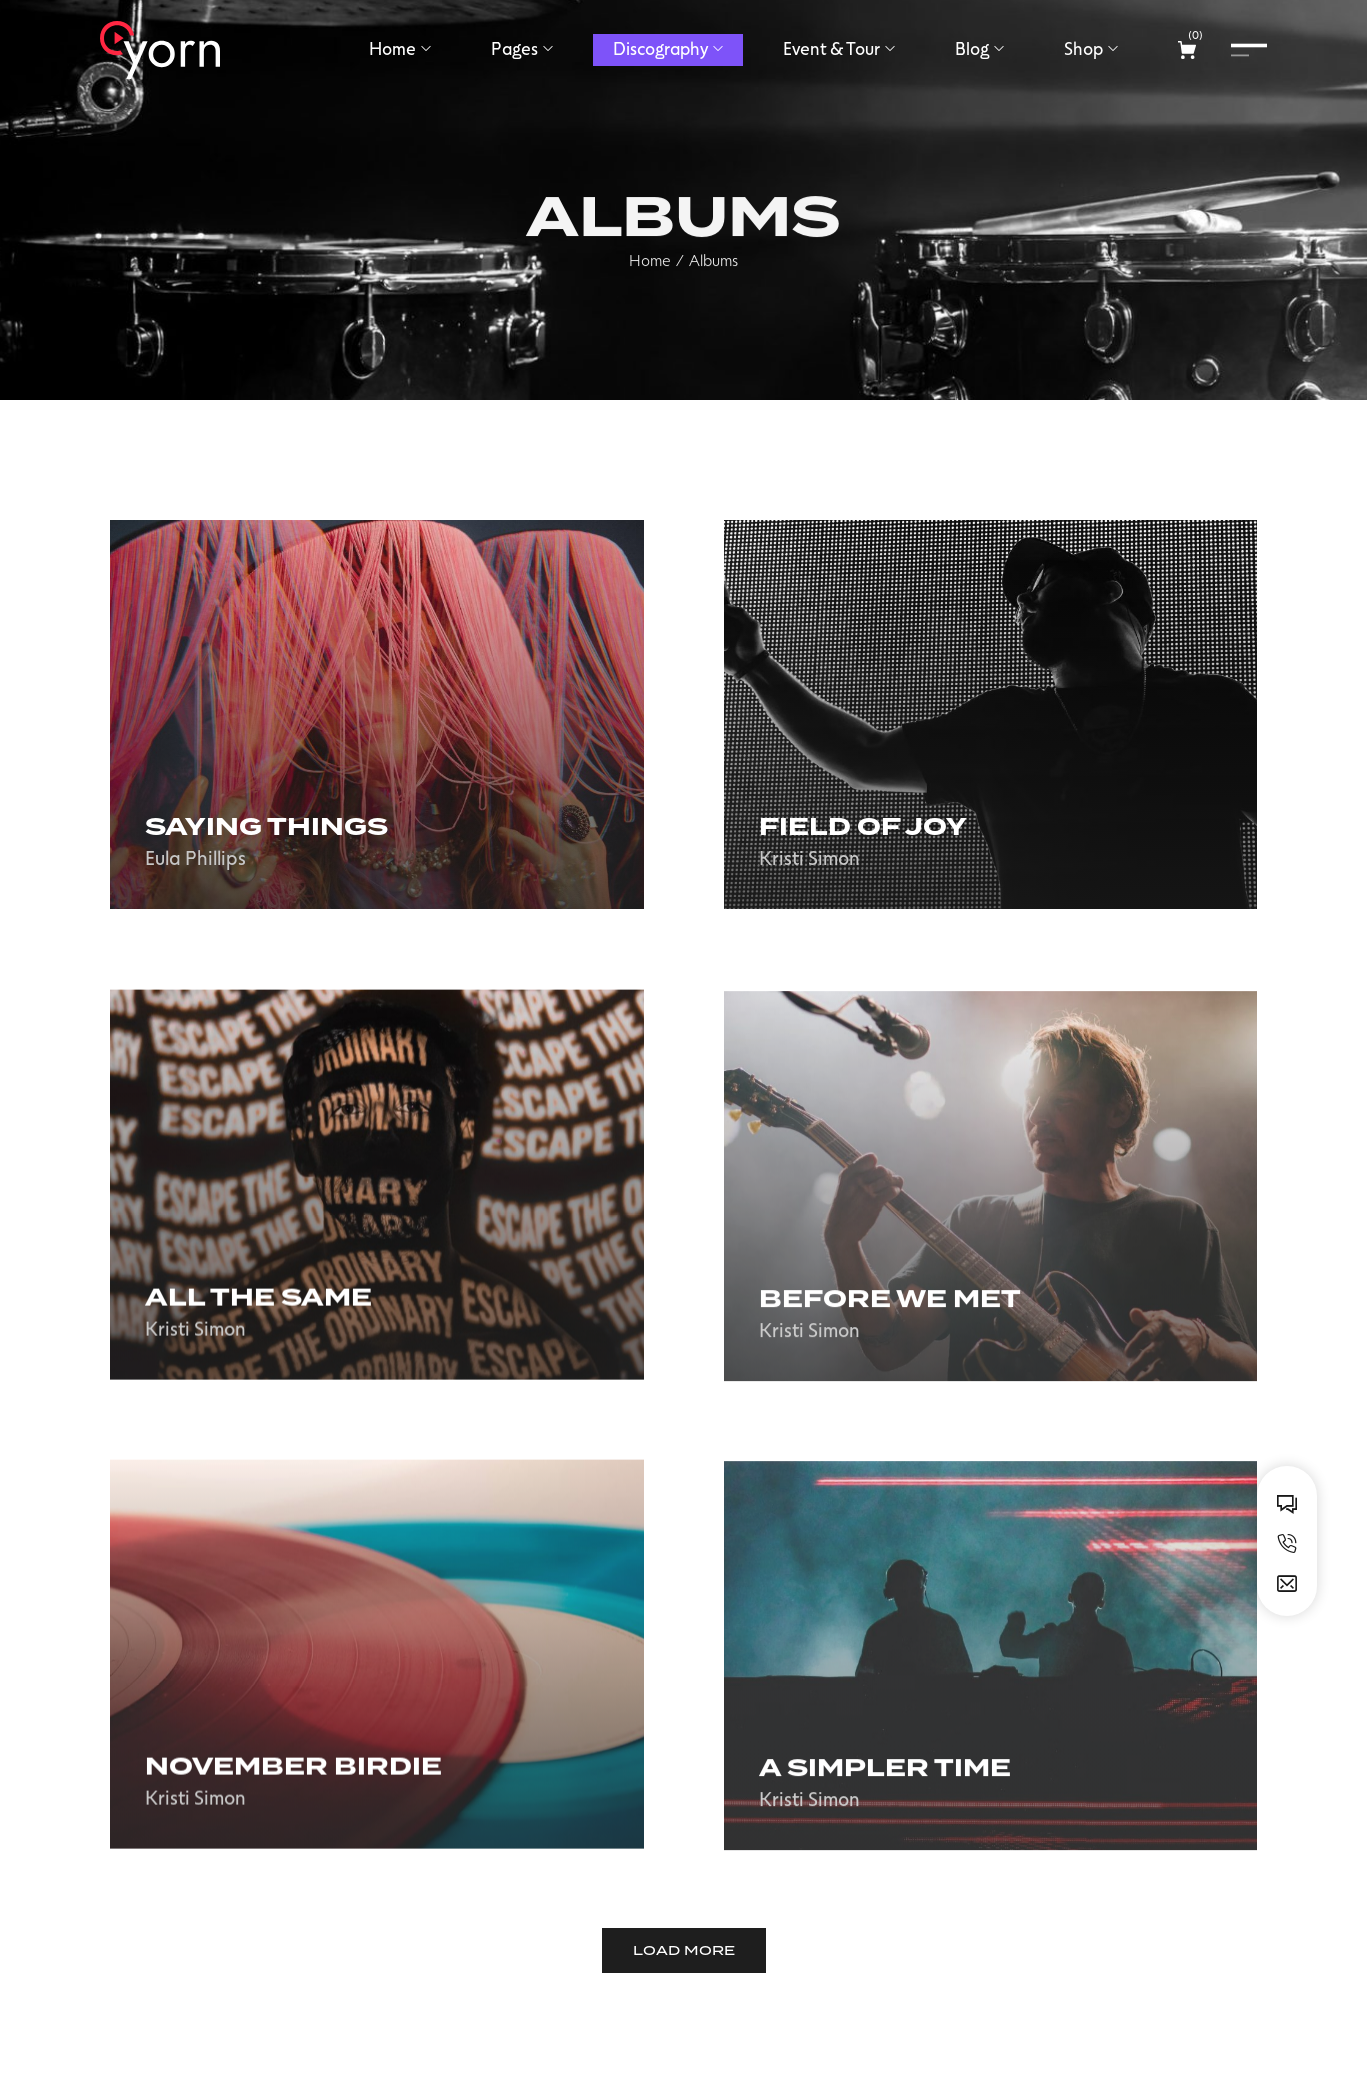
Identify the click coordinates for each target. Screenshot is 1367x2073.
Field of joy (863, 833)
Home (650, 291)
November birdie (293, 1787)
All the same (258, 1318)
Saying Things (266, 830)
